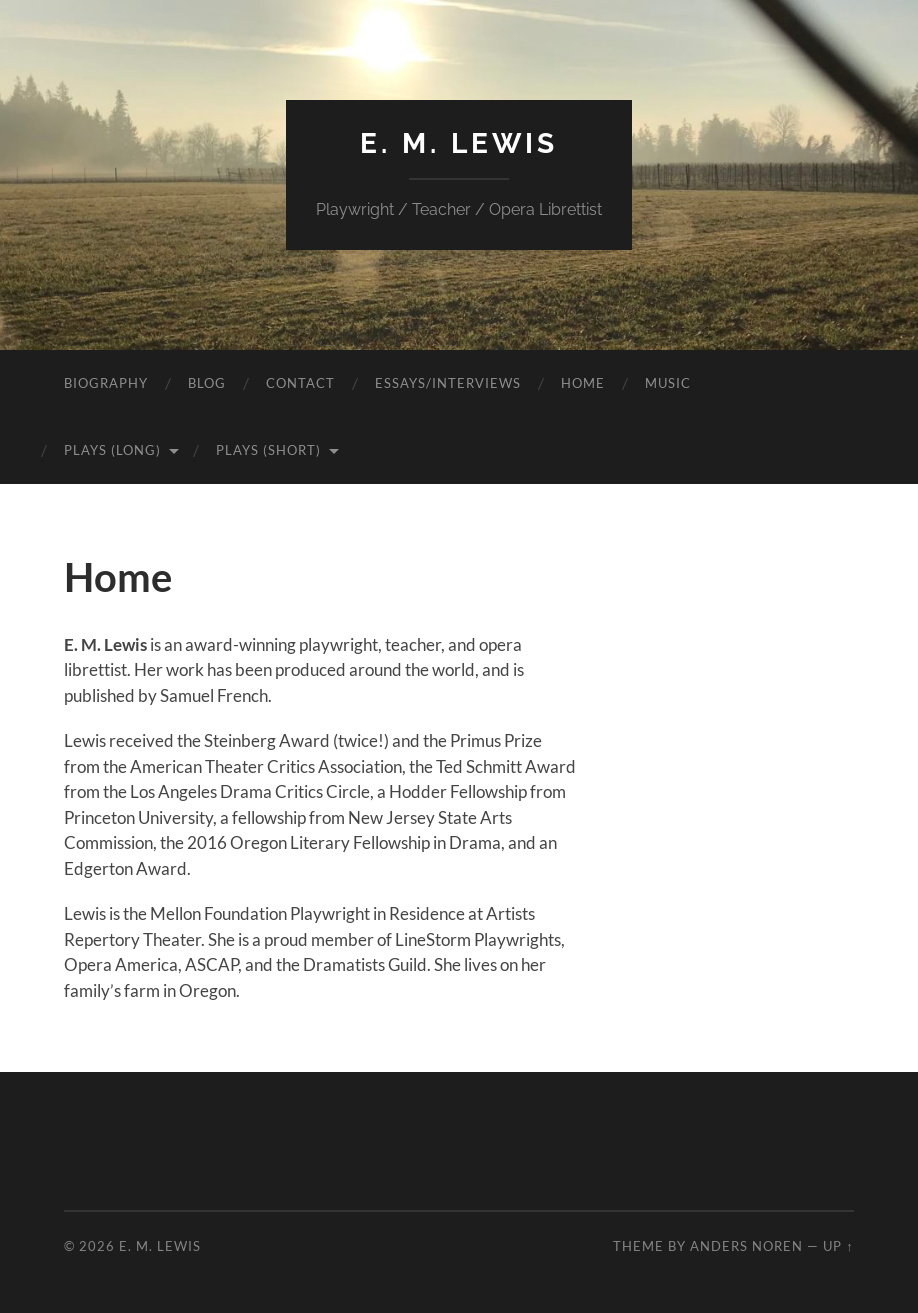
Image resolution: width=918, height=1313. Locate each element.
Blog (207, 383)
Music (668, 383)
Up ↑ (838, 1246)
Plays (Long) (112, 450)
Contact (300, 383)
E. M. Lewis (459, 143)
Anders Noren (746, 1246)
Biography (106, 383)
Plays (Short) (268, 450)
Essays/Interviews (448, 383)
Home (583, 383)
